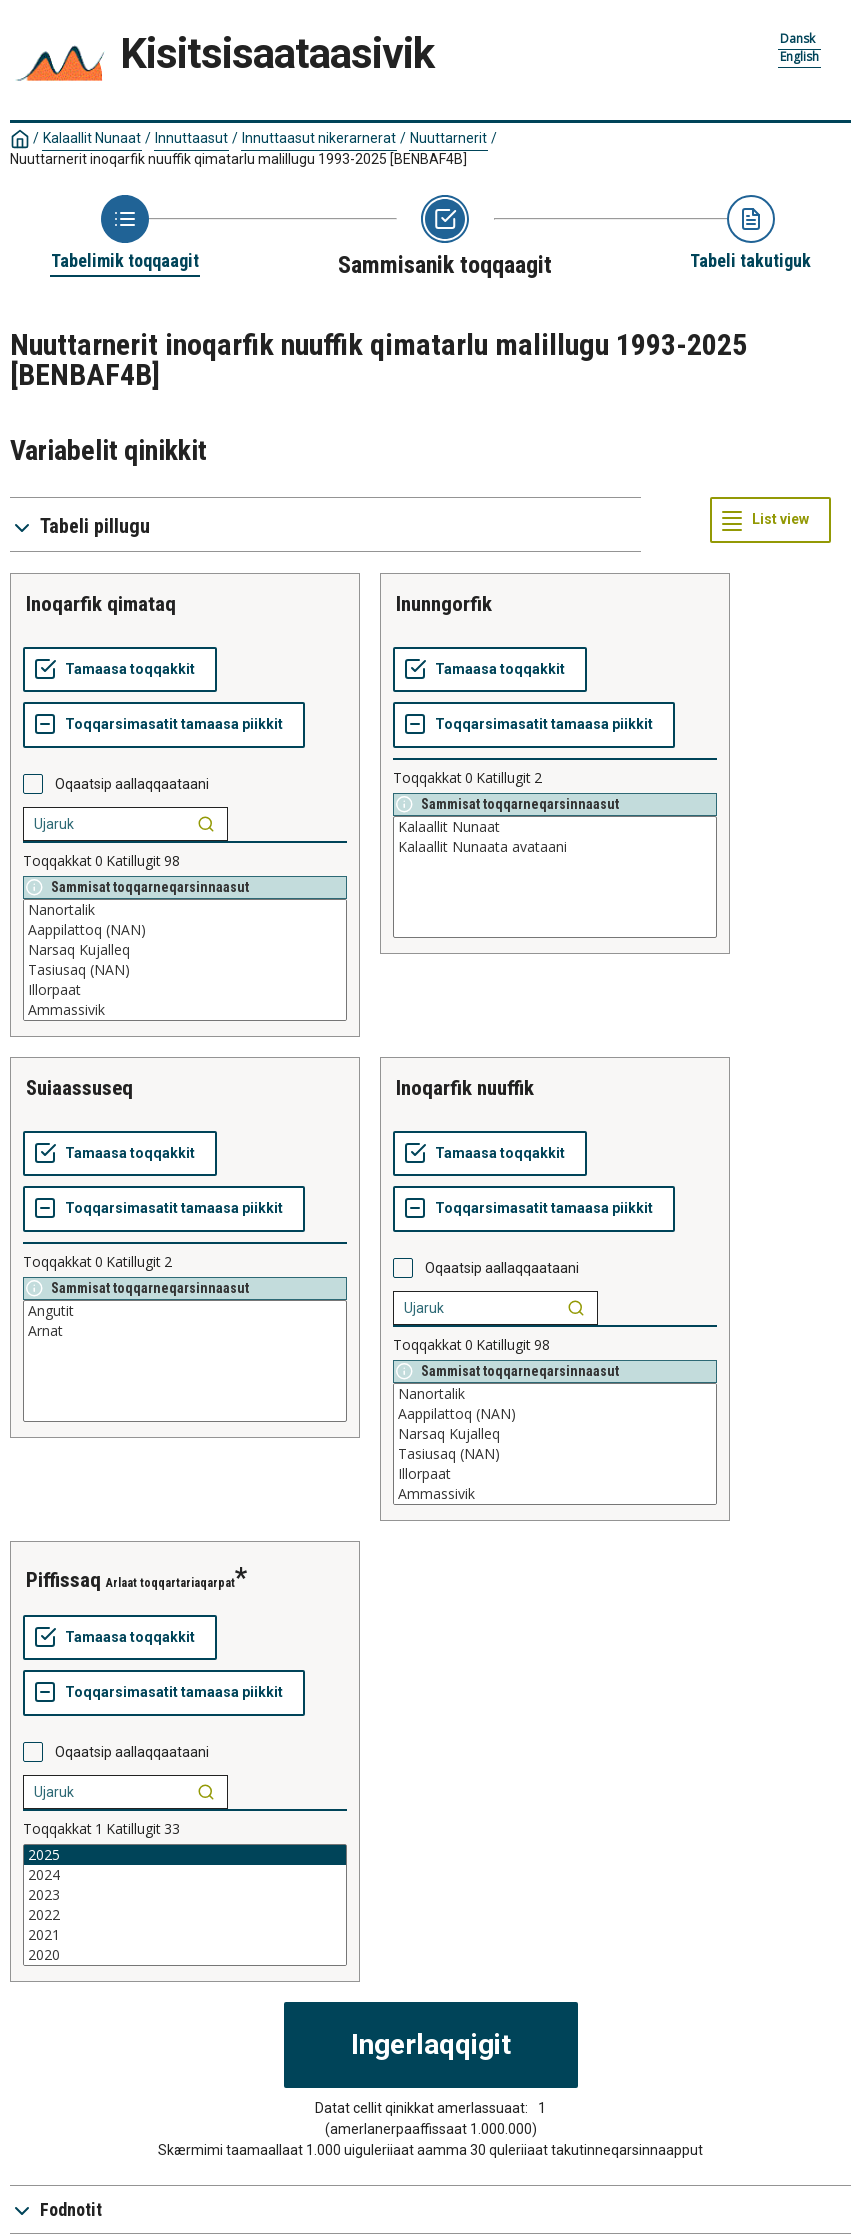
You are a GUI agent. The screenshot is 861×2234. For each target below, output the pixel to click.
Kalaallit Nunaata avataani (555, 847)
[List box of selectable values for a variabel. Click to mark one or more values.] (185, 960)
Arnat (185, 1331)
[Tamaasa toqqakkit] (120, 670)
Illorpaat (185, 990)
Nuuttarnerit (448, 138)
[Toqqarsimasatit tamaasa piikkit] (164, 725)
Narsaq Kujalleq (185, 950)
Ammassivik (185, 1010)
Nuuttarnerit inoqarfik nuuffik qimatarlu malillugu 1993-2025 (238, 159)
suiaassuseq (79, 1088)
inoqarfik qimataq (101, 604)
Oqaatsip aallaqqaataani (132, 784)
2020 (185, 1955)
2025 (185, 1855)
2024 (185, 1875)
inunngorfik (444, 604)
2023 (185, 1895)
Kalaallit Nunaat (92, 138)
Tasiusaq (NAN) (185, 970)
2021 (185, 1935)
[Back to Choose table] (125, 234)
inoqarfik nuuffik (465, 1088)
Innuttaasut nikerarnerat (319, 138)
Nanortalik (185, 910)
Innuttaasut (191, 138)
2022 (185, 1915)
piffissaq (63, 1580)
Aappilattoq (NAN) (185, 930)
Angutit (185, 1311)
